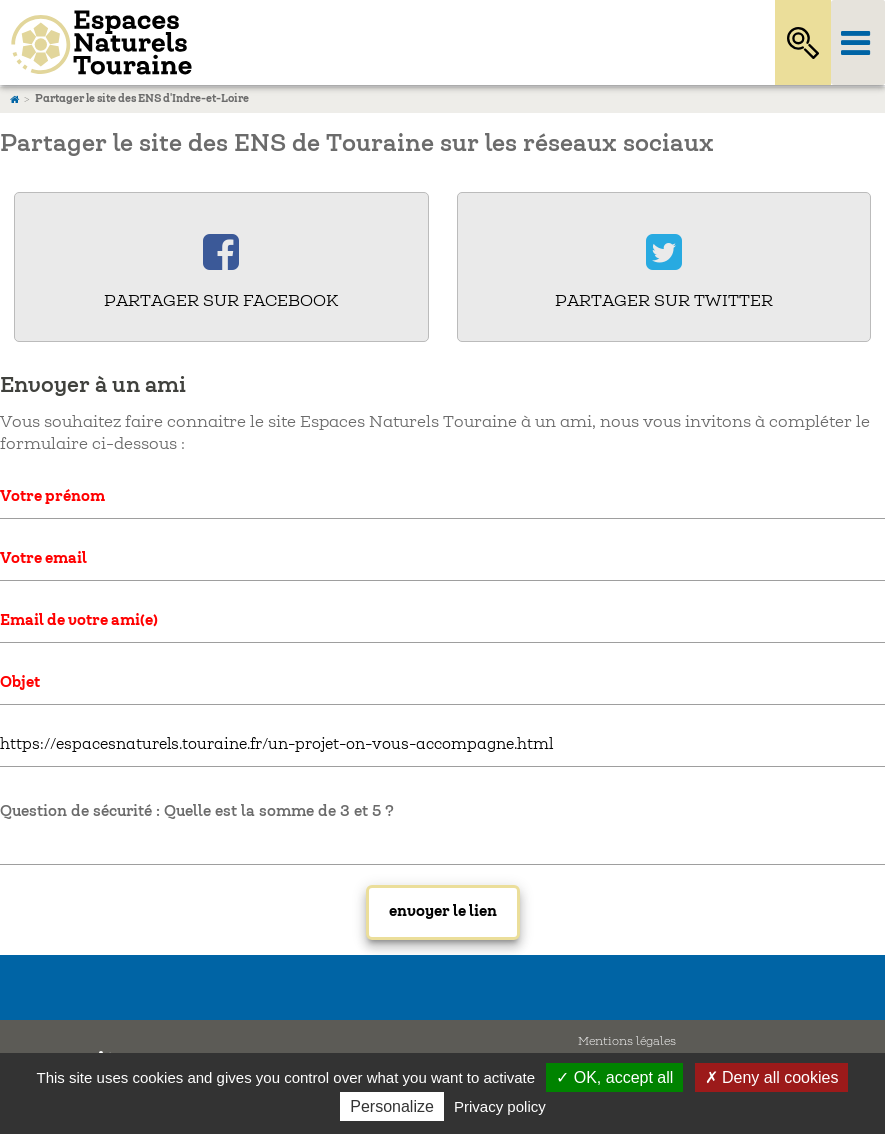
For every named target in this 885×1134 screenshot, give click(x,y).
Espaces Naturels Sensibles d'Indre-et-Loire (364, 42)
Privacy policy (500, 1106)
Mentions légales (627, 1041)
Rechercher (803, 42)
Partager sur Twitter (664, 301)
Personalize (392, 1106)
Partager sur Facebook (221, 301)
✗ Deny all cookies (772, 1077)
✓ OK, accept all (614, 1077)
